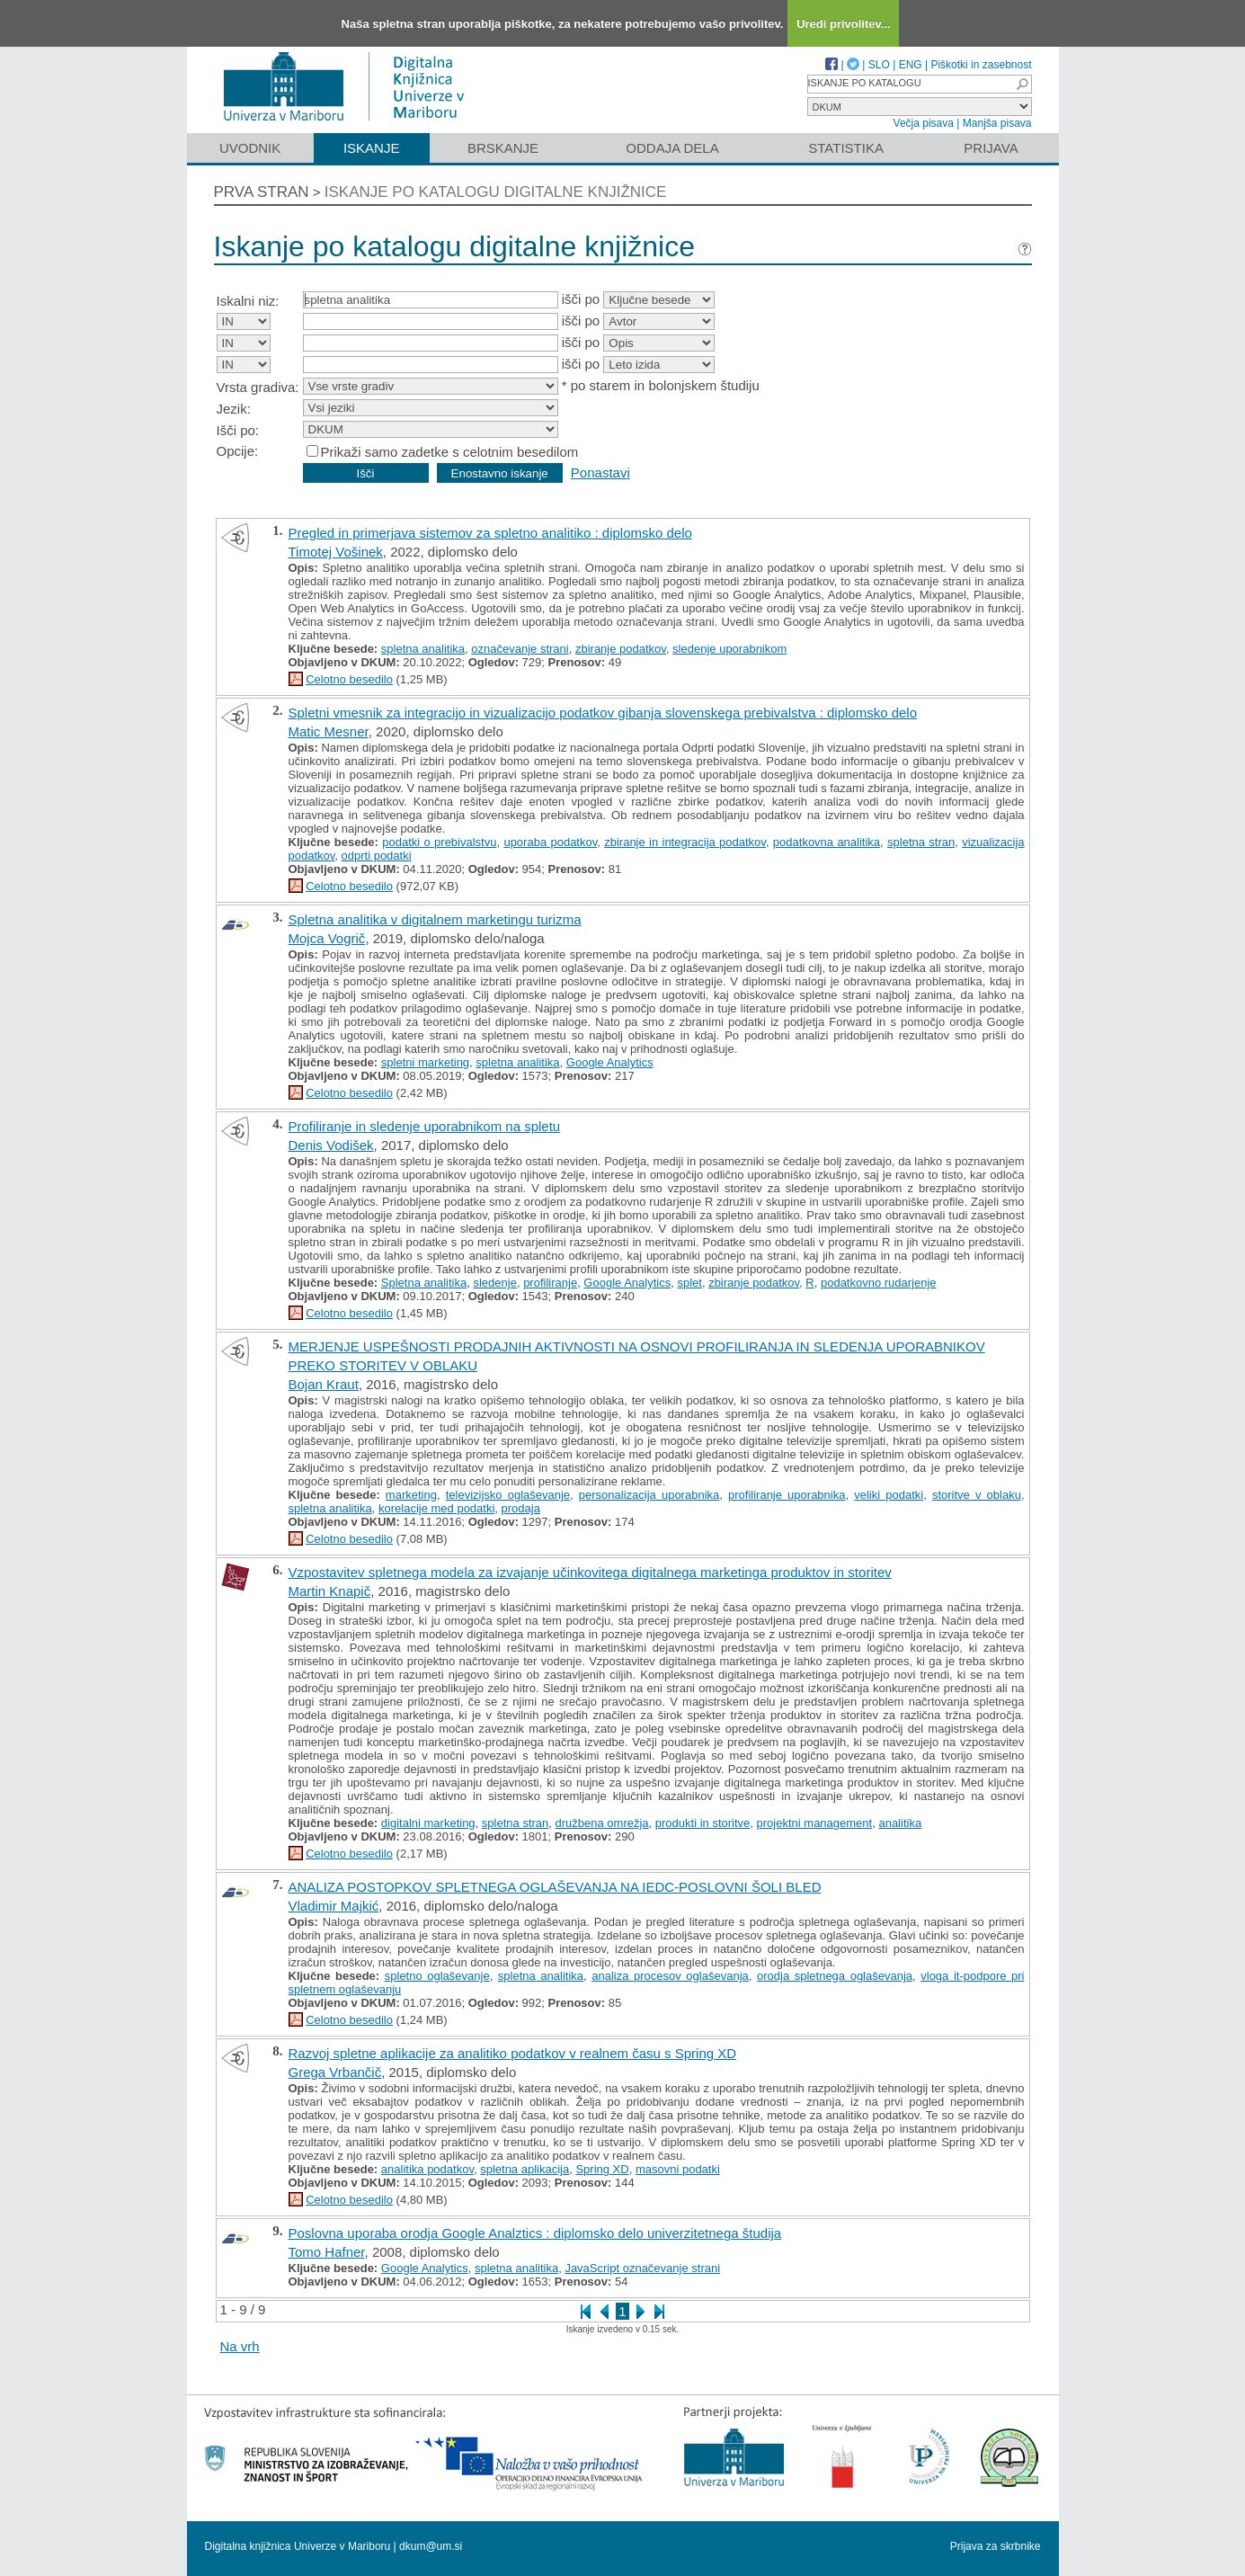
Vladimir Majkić (334, 1905)
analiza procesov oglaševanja (670, 1976)
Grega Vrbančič (335, 2072)
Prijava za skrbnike (995, 2546)
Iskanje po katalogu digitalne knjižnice (496, 192)
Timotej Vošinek (336, 551)
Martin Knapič (330, 1591)
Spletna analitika (424, 1282)
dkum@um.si (430, 2546)
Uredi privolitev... (843, 24)
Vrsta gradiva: (258, 387)
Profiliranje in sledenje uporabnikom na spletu (425, 1126)
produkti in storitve (703, 1823)
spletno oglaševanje (437, 1976)
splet (689, 1282)
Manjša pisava (997, 123)
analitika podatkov (427, 2169)
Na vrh (240, 2346)
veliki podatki (888, 1495)
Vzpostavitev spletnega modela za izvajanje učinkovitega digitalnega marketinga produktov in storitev (590, 1572)
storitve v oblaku (976, 1495)
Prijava (991, 148)
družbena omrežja (602, 1823)
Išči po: (238, 430)
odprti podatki (377, 855)
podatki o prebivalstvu (439, 842)
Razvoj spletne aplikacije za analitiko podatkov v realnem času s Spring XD (513, 2053)
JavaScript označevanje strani (642, 2268)
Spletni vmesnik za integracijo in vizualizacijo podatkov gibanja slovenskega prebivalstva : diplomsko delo (603, 712)
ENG (910, 64)
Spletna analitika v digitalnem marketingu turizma (435, 919)
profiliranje (550, 1282)
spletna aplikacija (524, 2169)
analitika (899, 1823)
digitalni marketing (428, 1823)
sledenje (494, 1282)
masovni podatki (678, 2169)
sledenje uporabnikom (729, 648)
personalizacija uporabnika (649, 1495)
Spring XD (601, 2169)
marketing (411, 1495)
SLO (879, 64)
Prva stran (261, 192)
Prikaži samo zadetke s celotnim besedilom (450, 451)
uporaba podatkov (550, 842)
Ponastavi (600, 472)
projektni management (815, 1823)
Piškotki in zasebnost (980, 64)
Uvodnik (249, 148)
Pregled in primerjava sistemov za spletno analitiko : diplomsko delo (490, 532)
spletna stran (921, 842)
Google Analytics (610, 1062)
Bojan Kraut (324, 1384)
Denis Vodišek (331, 1145)
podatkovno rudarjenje (879, 1282)
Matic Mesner (329, 731)
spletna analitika (423, 648)
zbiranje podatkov (620, 648)
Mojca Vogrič (327, 938)
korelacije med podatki (436, 1508)
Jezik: (234, 408)
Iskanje (371, 148)
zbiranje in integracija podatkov (685, 842)
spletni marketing (425, 1062)
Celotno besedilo (349, 679)
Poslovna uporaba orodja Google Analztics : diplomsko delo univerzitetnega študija (535, 2233)
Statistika (846, 148)
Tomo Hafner (327, 2252)
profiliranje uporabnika (786, 1495)
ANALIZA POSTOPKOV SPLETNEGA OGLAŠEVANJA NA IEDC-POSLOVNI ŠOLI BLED (555, 1886)
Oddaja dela (672, 148)
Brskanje (502, 148)
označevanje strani (519, 648)
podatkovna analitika (826, 842)
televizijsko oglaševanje (508, 1495)
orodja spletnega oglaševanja (834, 1976)
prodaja (521, 1508)
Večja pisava (924, 123)
